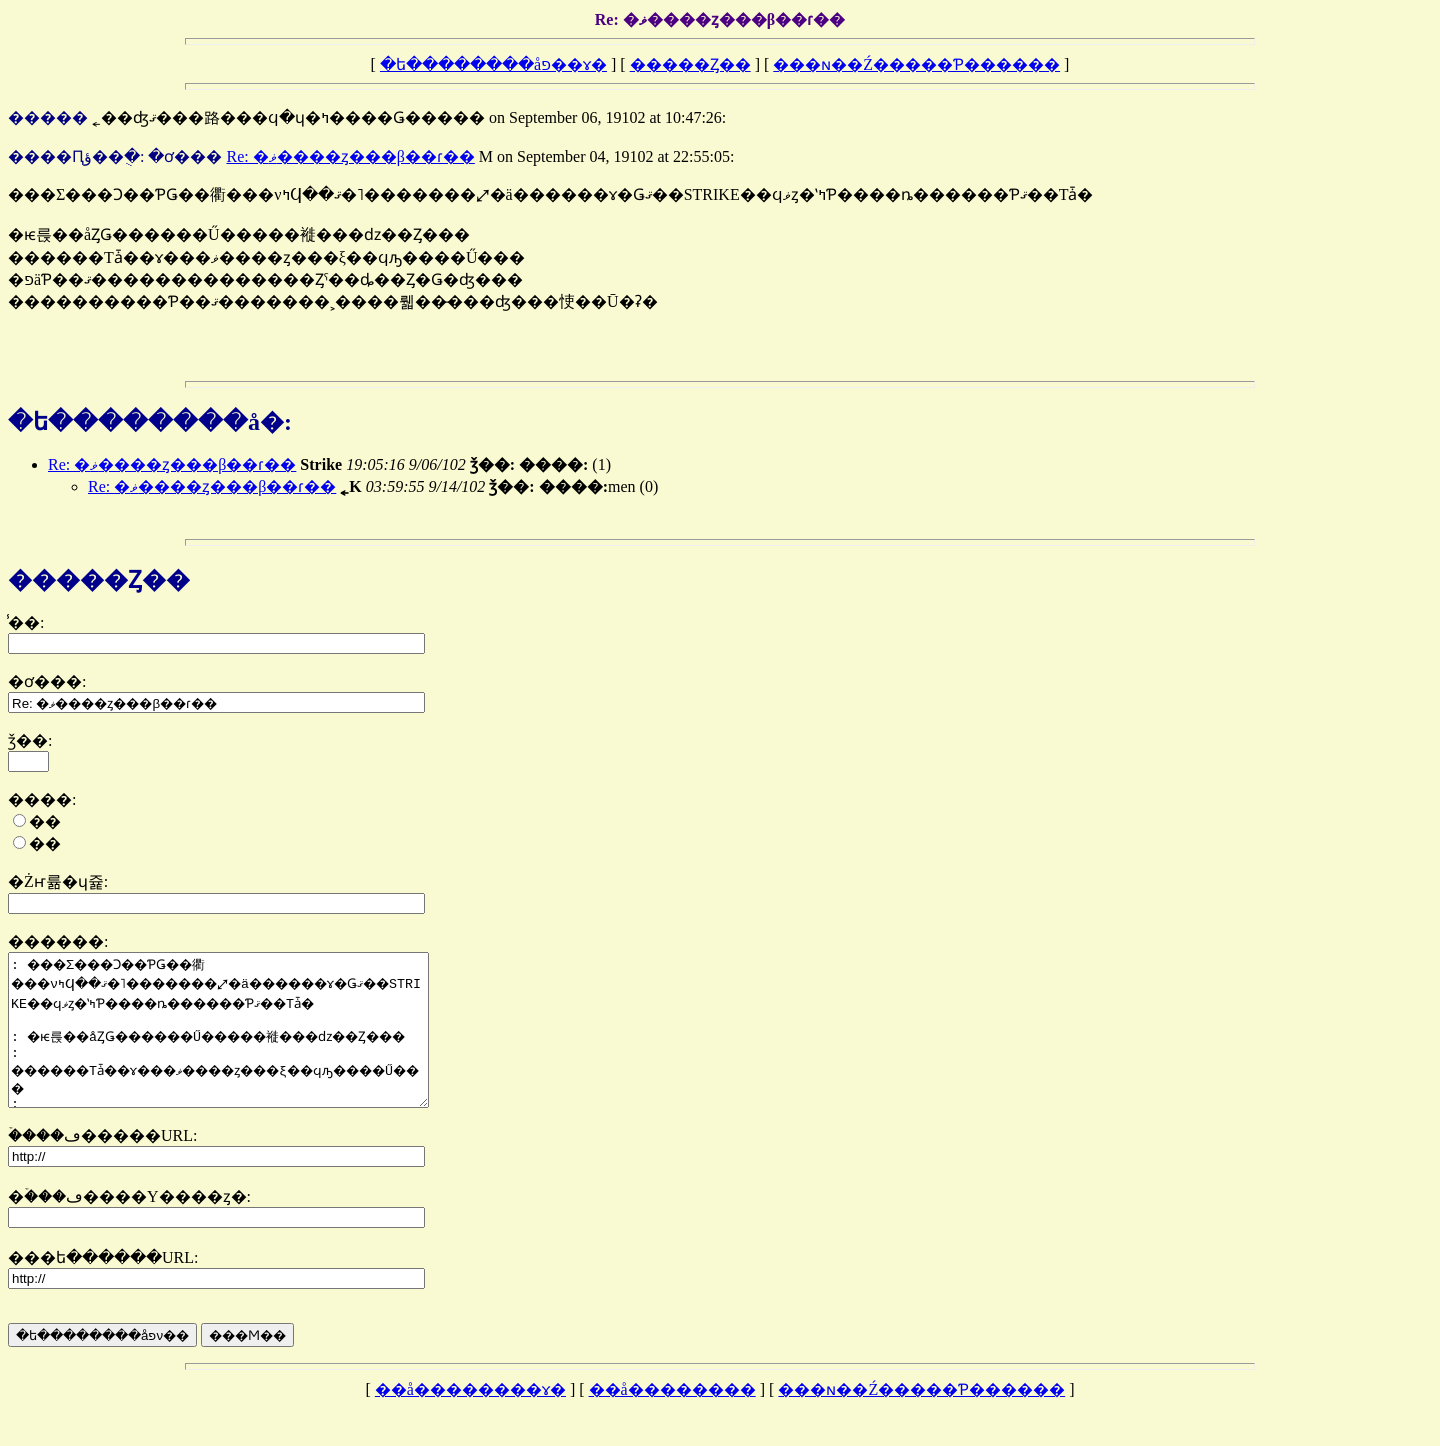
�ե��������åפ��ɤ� (493, 64)
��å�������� (672, 1419)
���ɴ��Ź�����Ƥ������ (916, 64)
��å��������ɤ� (470, 1419)
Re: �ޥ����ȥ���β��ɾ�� (350, 156)
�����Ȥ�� (690, 64)
